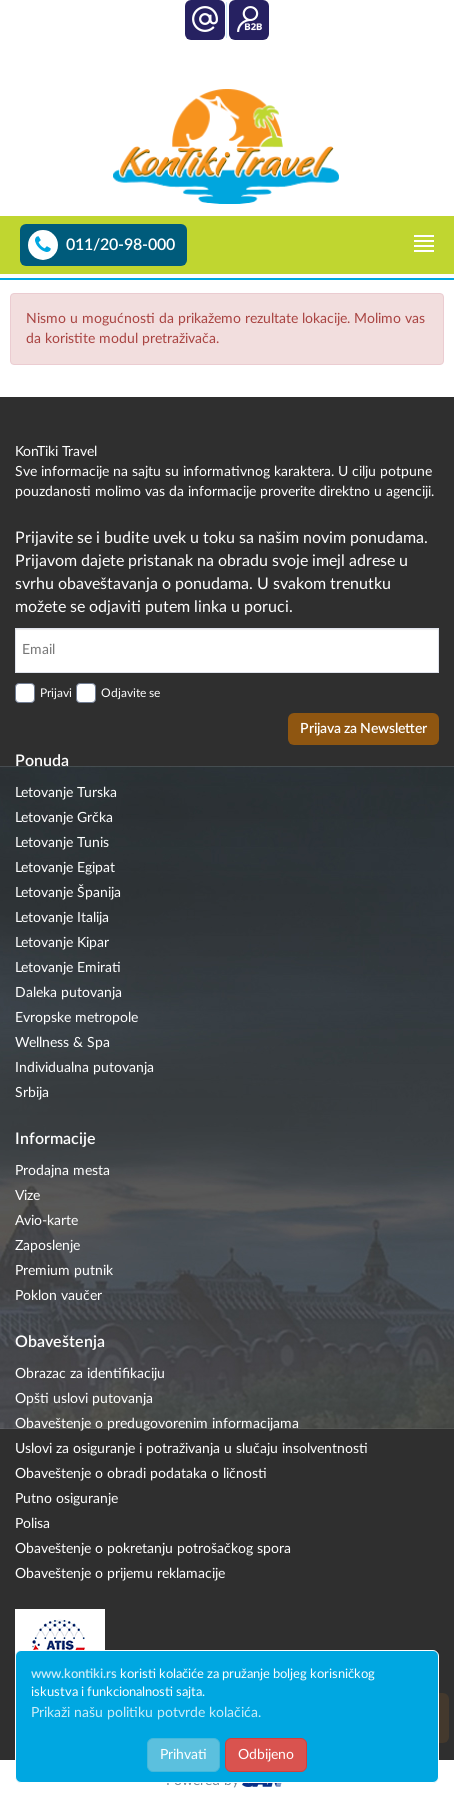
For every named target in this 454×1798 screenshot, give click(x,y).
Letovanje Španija (68, 893)
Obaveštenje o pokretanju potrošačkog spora (153, 1549)
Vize (27, 1196)
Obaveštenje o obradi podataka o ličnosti (141, 1474)
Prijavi (56, 693)
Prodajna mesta (62, 1171)
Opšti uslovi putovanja (84, 1399)
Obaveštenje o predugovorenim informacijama (157, 1424)
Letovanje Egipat (65, 868)
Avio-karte (46, 1221)
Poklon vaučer (58, 1296)
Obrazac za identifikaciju (90, 1374)
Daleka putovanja (68, 993)
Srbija (32, 1093)
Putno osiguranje (66, 1499)
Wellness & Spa (62, 1043)
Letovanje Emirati (68, 968)
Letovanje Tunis (62, 843)
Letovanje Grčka (64, 818)
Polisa (32, 1524)
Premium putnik (64, 1271)
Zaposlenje (47, 1246)
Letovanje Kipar (62, 943)
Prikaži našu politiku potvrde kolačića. (146, 1713)
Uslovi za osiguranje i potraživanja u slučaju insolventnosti (191, 1449)
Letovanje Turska (66, 793)
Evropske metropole (76, 1018)
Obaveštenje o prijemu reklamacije (120, 1574)
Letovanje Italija (62, 918)
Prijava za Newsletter (363, 729)
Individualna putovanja (84, 1068)
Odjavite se (130, 693)
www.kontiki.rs (74, 1674)
